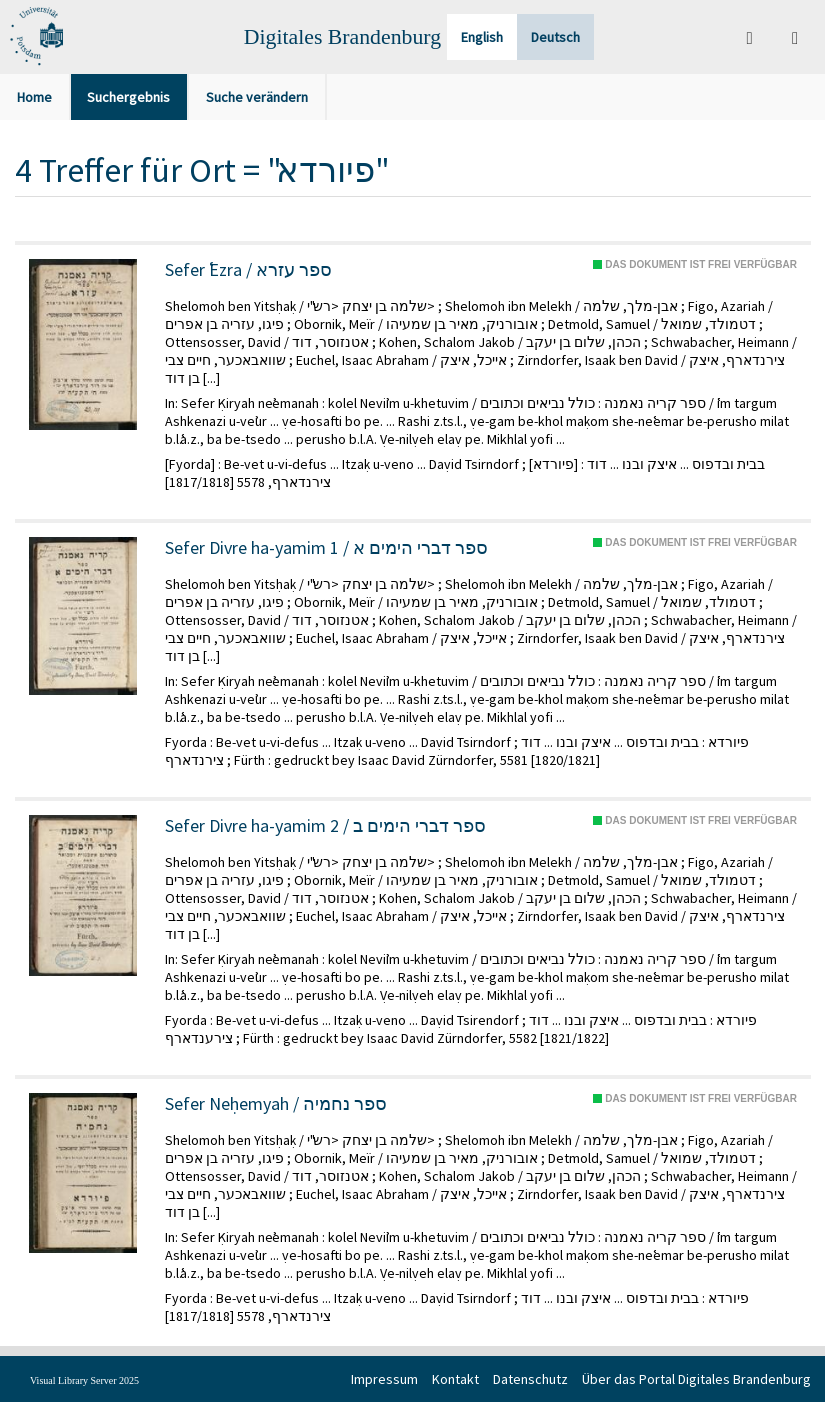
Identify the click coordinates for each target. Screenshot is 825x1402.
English (482, 37)
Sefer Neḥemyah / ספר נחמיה (276, 1104)
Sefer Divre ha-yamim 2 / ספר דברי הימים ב (325, 826)
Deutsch (555, 37)
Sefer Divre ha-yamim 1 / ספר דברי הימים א (326, 548)
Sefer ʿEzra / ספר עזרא (248, 270)
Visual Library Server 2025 (84, 1380)
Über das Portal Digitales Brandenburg (696, 1379)
